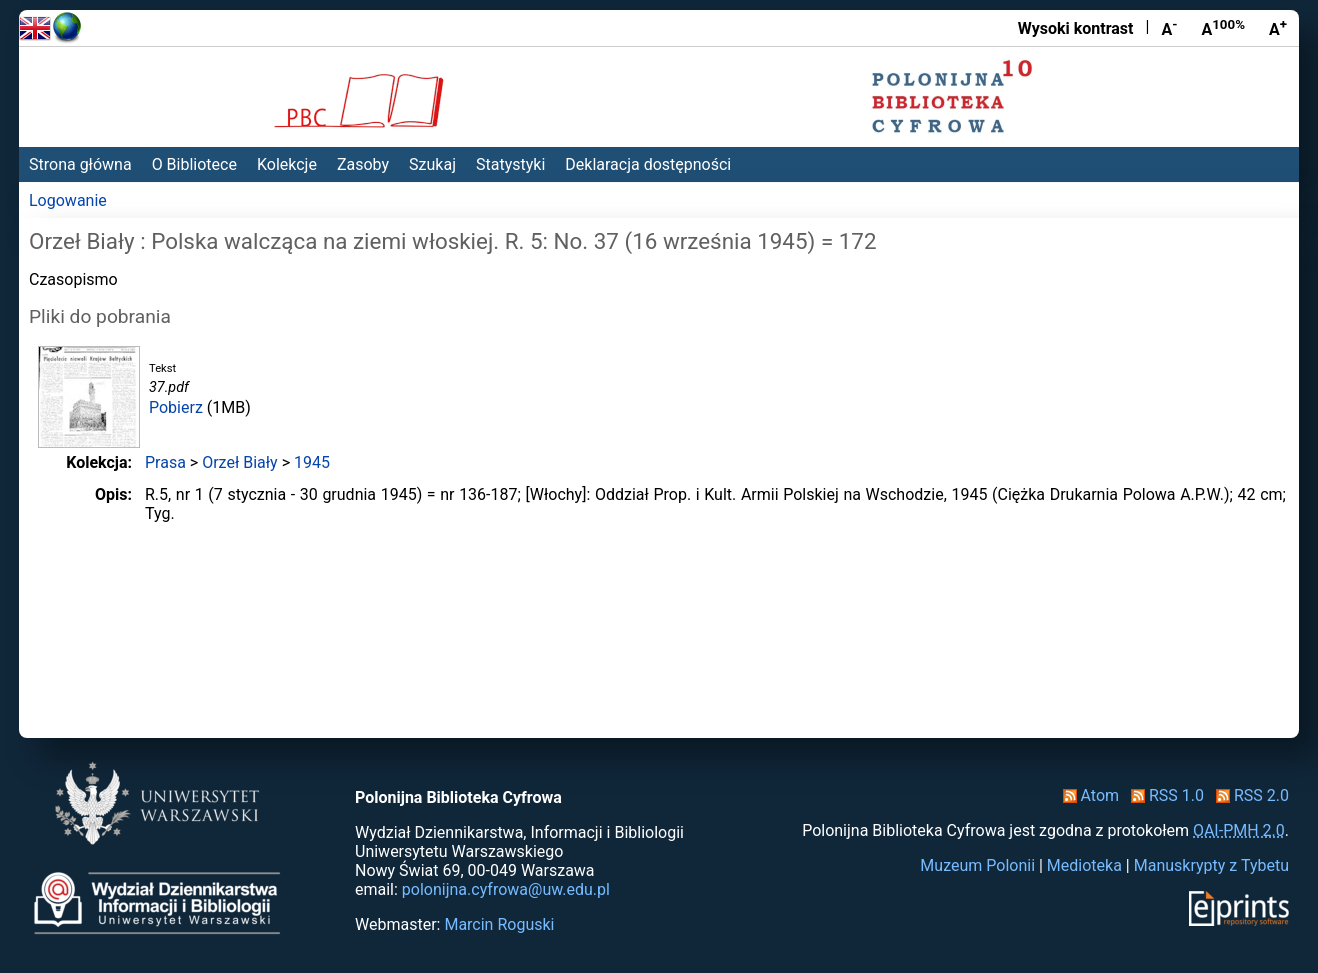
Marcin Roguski (499, 924)
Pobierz (176, 407)
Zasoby (363, 164)
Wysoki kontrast (1076, 28)
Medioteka (1084, 865)
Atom (1087, 795)
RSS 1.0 (1163, 795)
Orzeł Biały (239, 462)
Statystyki (510, 164)
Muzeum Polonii (977, 865)
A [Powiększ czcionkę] (1278, 28)
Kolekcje (287, 164)
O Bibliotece (194, 164)
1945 (312, 462)
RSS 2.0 (1248, 795)
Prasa (165, 462)
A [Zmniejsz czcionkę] (1169, 28)
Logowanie (68, 200)
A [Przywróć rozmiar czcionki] (1223, 28)
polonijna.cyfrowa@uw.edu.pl (506, 889)
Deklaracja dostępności (648, 164)
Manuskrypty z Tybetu (1211, 865)
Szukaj (432, 164)
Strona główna (80, 164)
